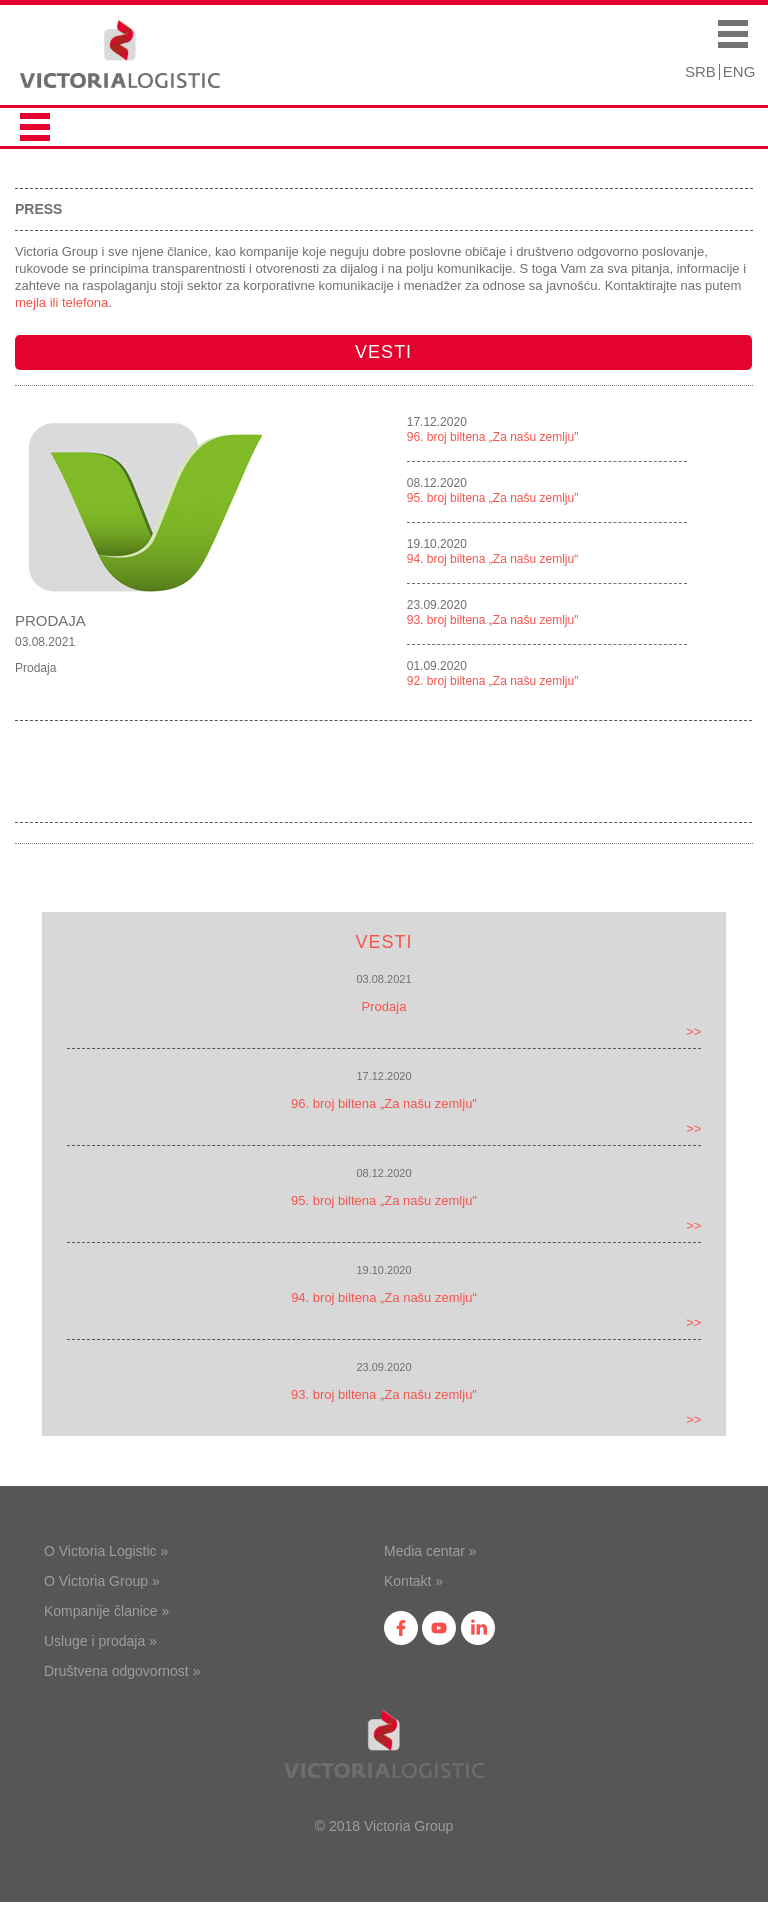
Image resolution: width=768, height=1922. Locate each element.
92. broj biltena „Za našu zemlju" (493, 681)
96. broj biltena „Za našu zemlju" (493, 437)
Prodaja (50, 620)
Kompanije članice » (106, 1611)
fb (401, 1628)
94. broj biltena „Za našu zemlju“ (492, 559)
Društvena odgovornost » (122, 1671)
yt (439, 1628)
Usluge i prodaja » (100, 1641)
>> (693, 1031)
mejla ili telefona (61, 302)
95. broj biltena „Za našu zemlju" (493, 498)
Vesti (383, 352)
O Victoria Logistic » (106, 1551)
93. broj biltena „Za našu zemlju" (493, 620)
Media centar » (430, 1551)
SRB (700, 71)
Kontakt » (413, 1581)
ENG (739, 71)
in (478, 1628)
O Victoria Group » (102, 1581)
